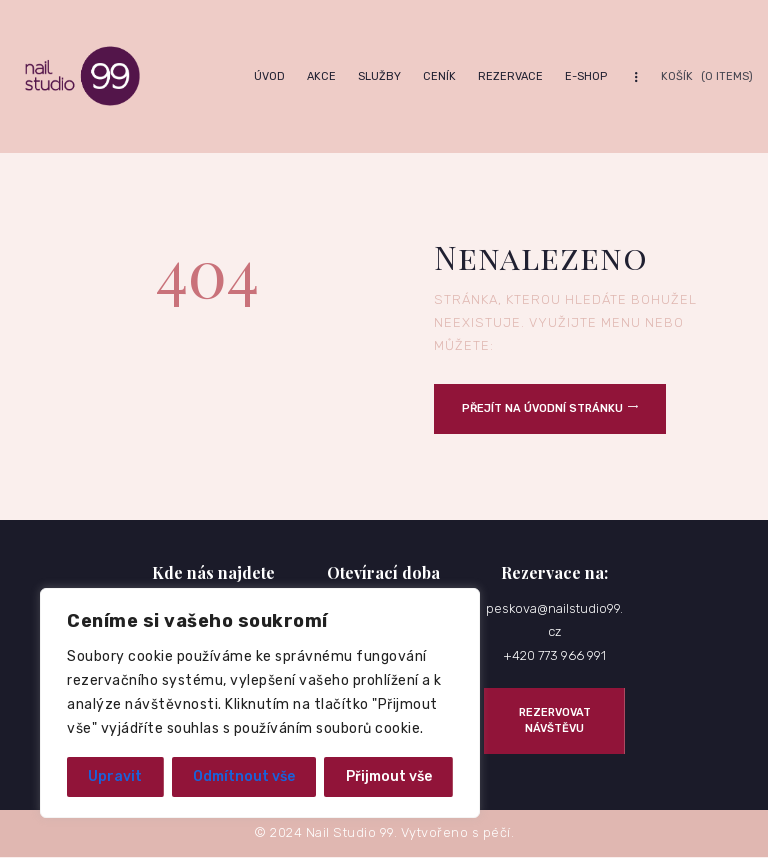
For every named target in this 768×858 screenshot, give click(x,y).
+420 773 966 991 (554, 655)
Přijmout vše (389, 776)
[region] (260, 703)
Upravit (115, 776)
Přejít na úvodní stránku (542, 408)
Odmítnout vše (244, 776)
